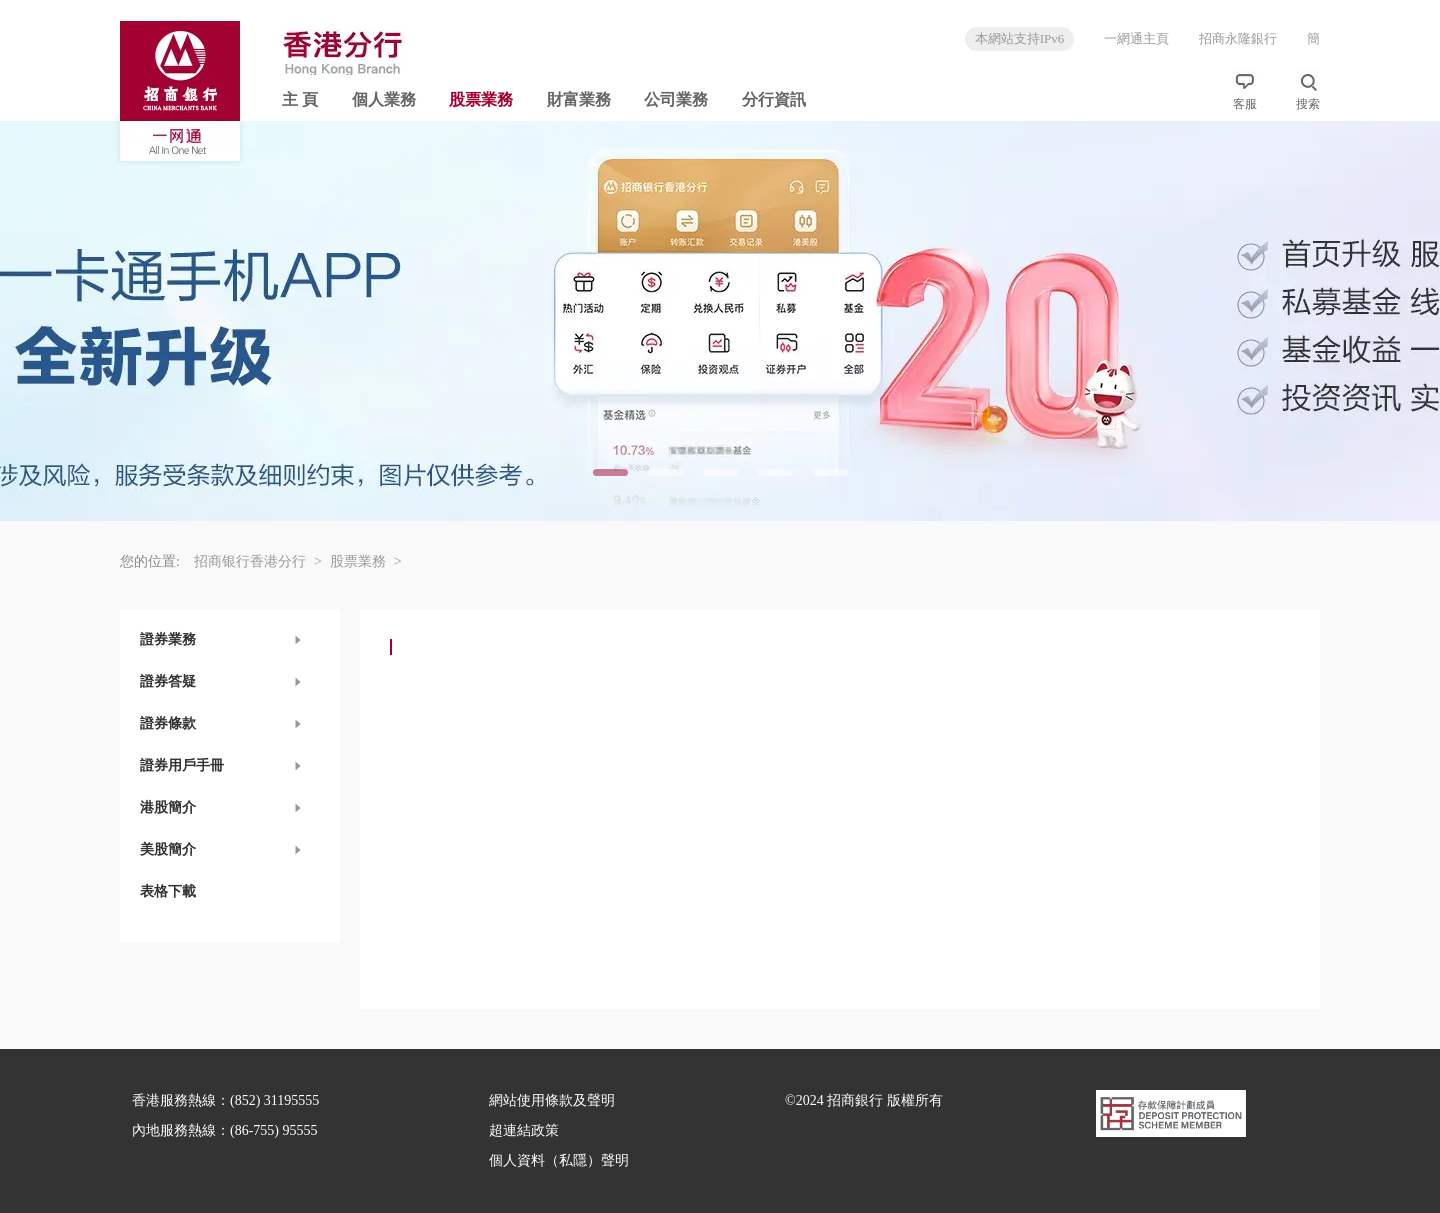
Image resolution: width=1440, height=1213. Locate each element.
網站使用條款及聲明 (552, 1100)
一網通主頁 (1136, 38)
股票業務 (481, 99)
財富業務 (579, 99)
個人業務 (384, 99)
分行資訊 (774, 99)
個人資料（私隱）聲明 (559, 1160)
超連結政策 (524, 1130)
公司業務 (676, 99)
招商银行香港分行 (258, 561)
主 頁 (300, 99)
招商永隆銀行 (1238, 38)
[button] (230, 640)
